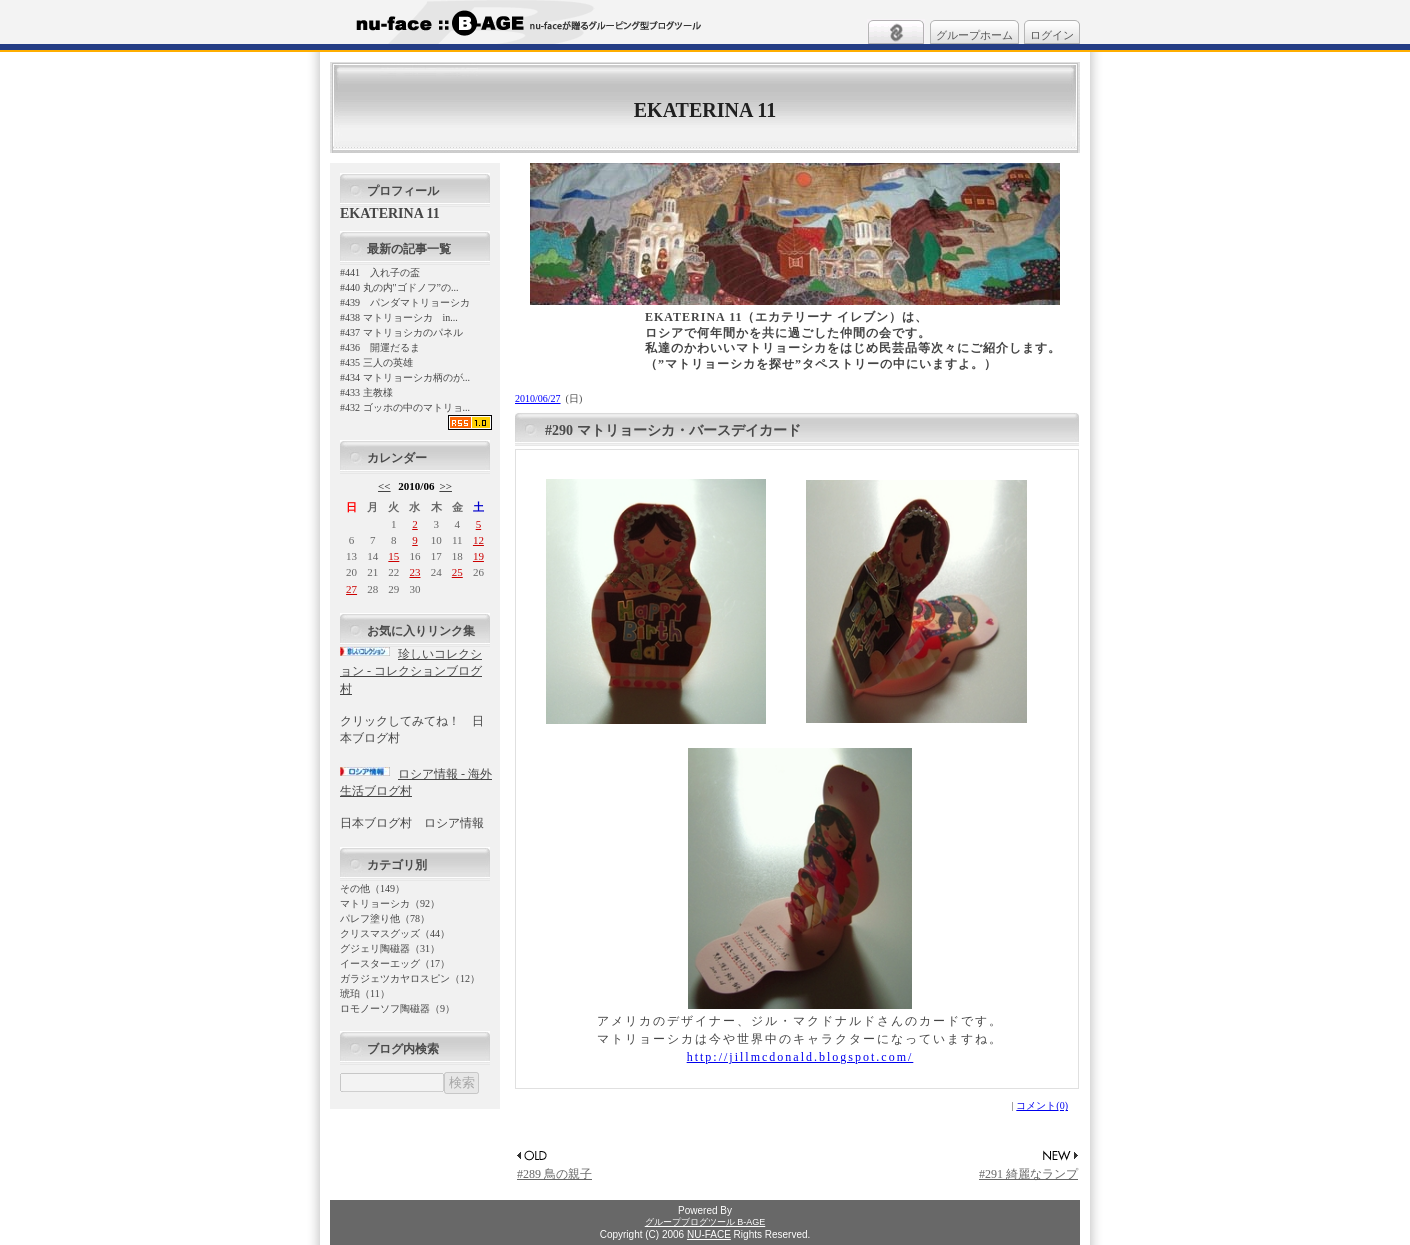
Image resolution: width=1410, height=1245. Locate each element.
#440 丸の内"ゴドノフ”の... (399, 287)
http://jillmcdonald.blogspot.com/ (800, 1057)
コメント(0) (1042, 1105)
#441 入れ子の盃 (380, 272)
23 (414, 572)
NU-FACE (709, 1234)
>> (445, 486)
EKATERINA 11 (705, 110)
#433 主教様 (366, 392)
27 (351, 589)
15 (393, 556)
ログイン (1052, 35)
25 (457, 572)
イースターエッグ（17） (395, 963)
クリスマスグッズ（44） (395, 933)
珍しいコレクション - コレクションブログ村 (411, 671)
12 (478, 540)
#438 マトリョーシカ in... (399, 317)
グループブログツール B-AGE (705, 1222)
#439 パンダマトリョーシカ (405, 302)
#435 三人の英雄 (376, 362)
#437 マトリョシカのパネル (401, 332)
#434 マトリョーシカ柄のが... (405, 377)
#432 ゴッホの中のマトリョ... (405, 407)
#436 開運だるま (380, 347)
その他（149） (372, 888)
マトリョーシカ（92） (390, 903)
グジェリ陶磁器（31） (390, 948)
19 (478, 556)
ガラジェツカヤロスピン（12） (410, 978)
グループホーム (974, 35)
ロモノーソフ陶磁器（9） (397, 1008)
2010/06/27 (538, 398)
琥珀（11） (365, 993)
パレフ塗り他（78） (385, 918)
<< (384, 486)
